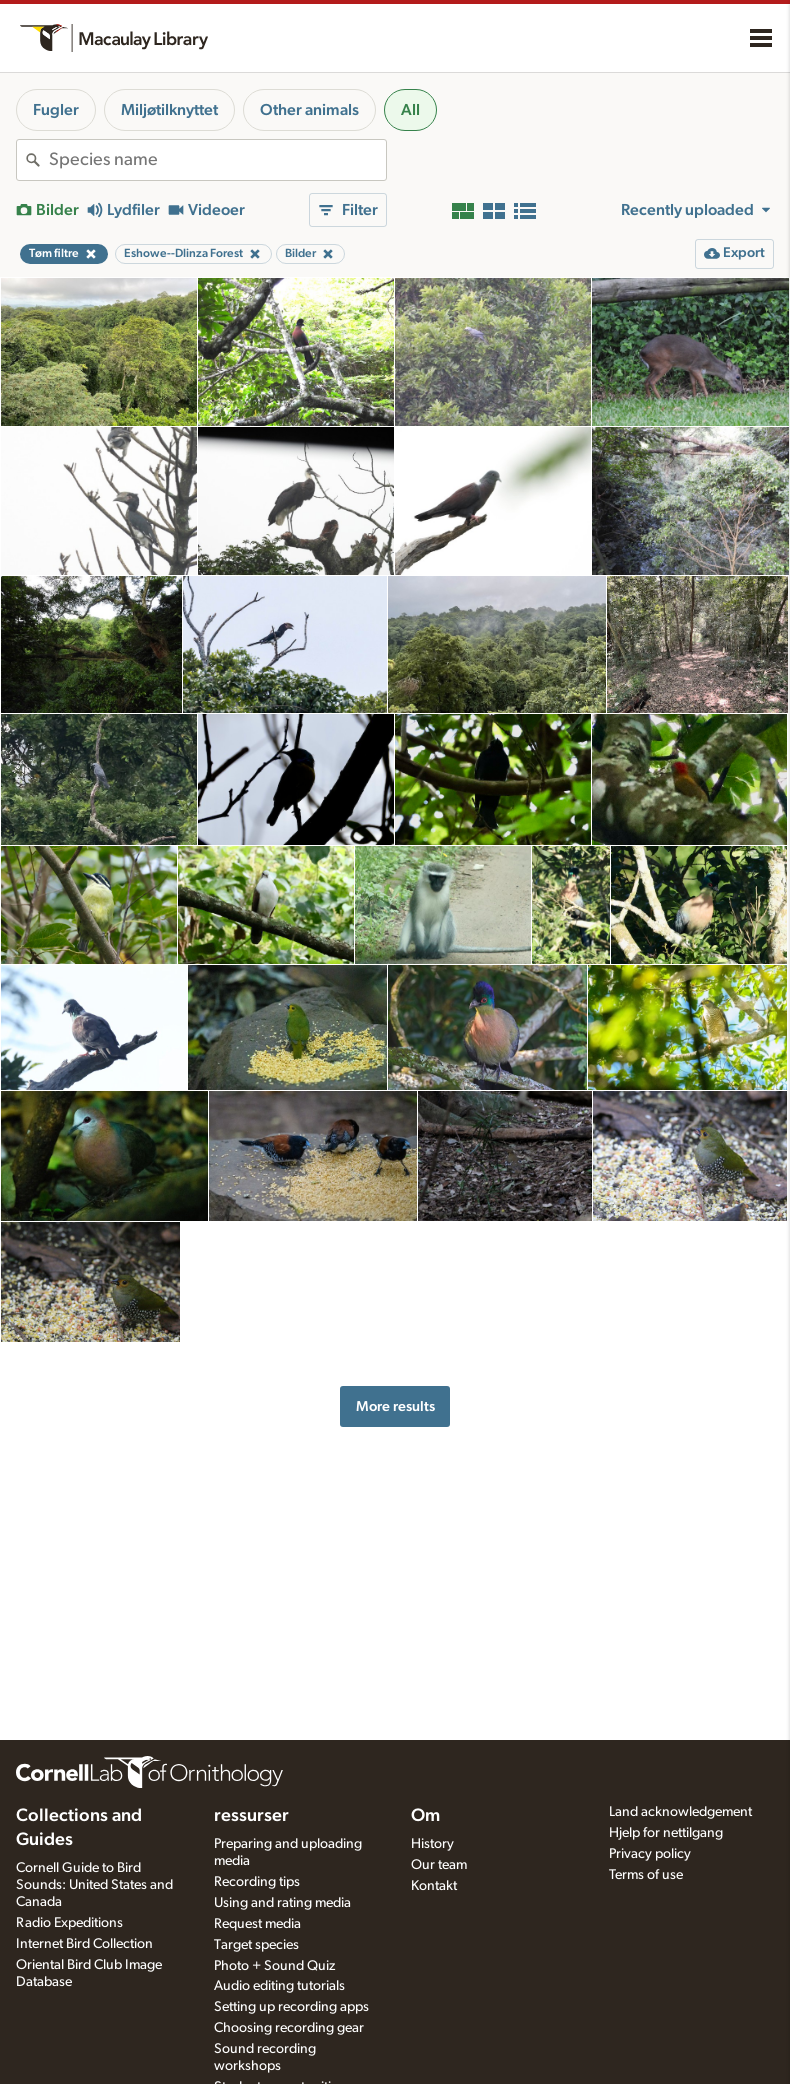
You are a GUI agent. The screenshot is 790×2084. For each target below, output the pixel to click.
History (432, 1844)
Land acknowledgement (680, 1812)
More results (395, 1406)
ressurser (251, 1816)
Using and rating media (282, 1903)
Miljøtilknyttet (169, 110)
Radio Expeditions (69, 1923)
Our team (439, 1865)
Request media (257, 1924)
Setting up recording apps (291, 2007)
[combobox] (217, 160)
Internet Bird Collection (84, 1944)
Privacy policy (650, 1854)
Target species (256, 1945)
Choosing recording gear (289, 2028)
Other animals (309, 110)
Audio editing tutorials (279, 1986)
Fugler (56, 110)
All (410, 110)
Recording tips (257, 1882)
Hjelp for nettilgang (666, 1833)
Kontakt (434, 1886)
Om (425, 1816)
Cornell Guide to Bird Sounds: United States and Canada (94, 1885)
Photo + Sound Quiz (274, 1966)
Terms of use (646, 1875)
